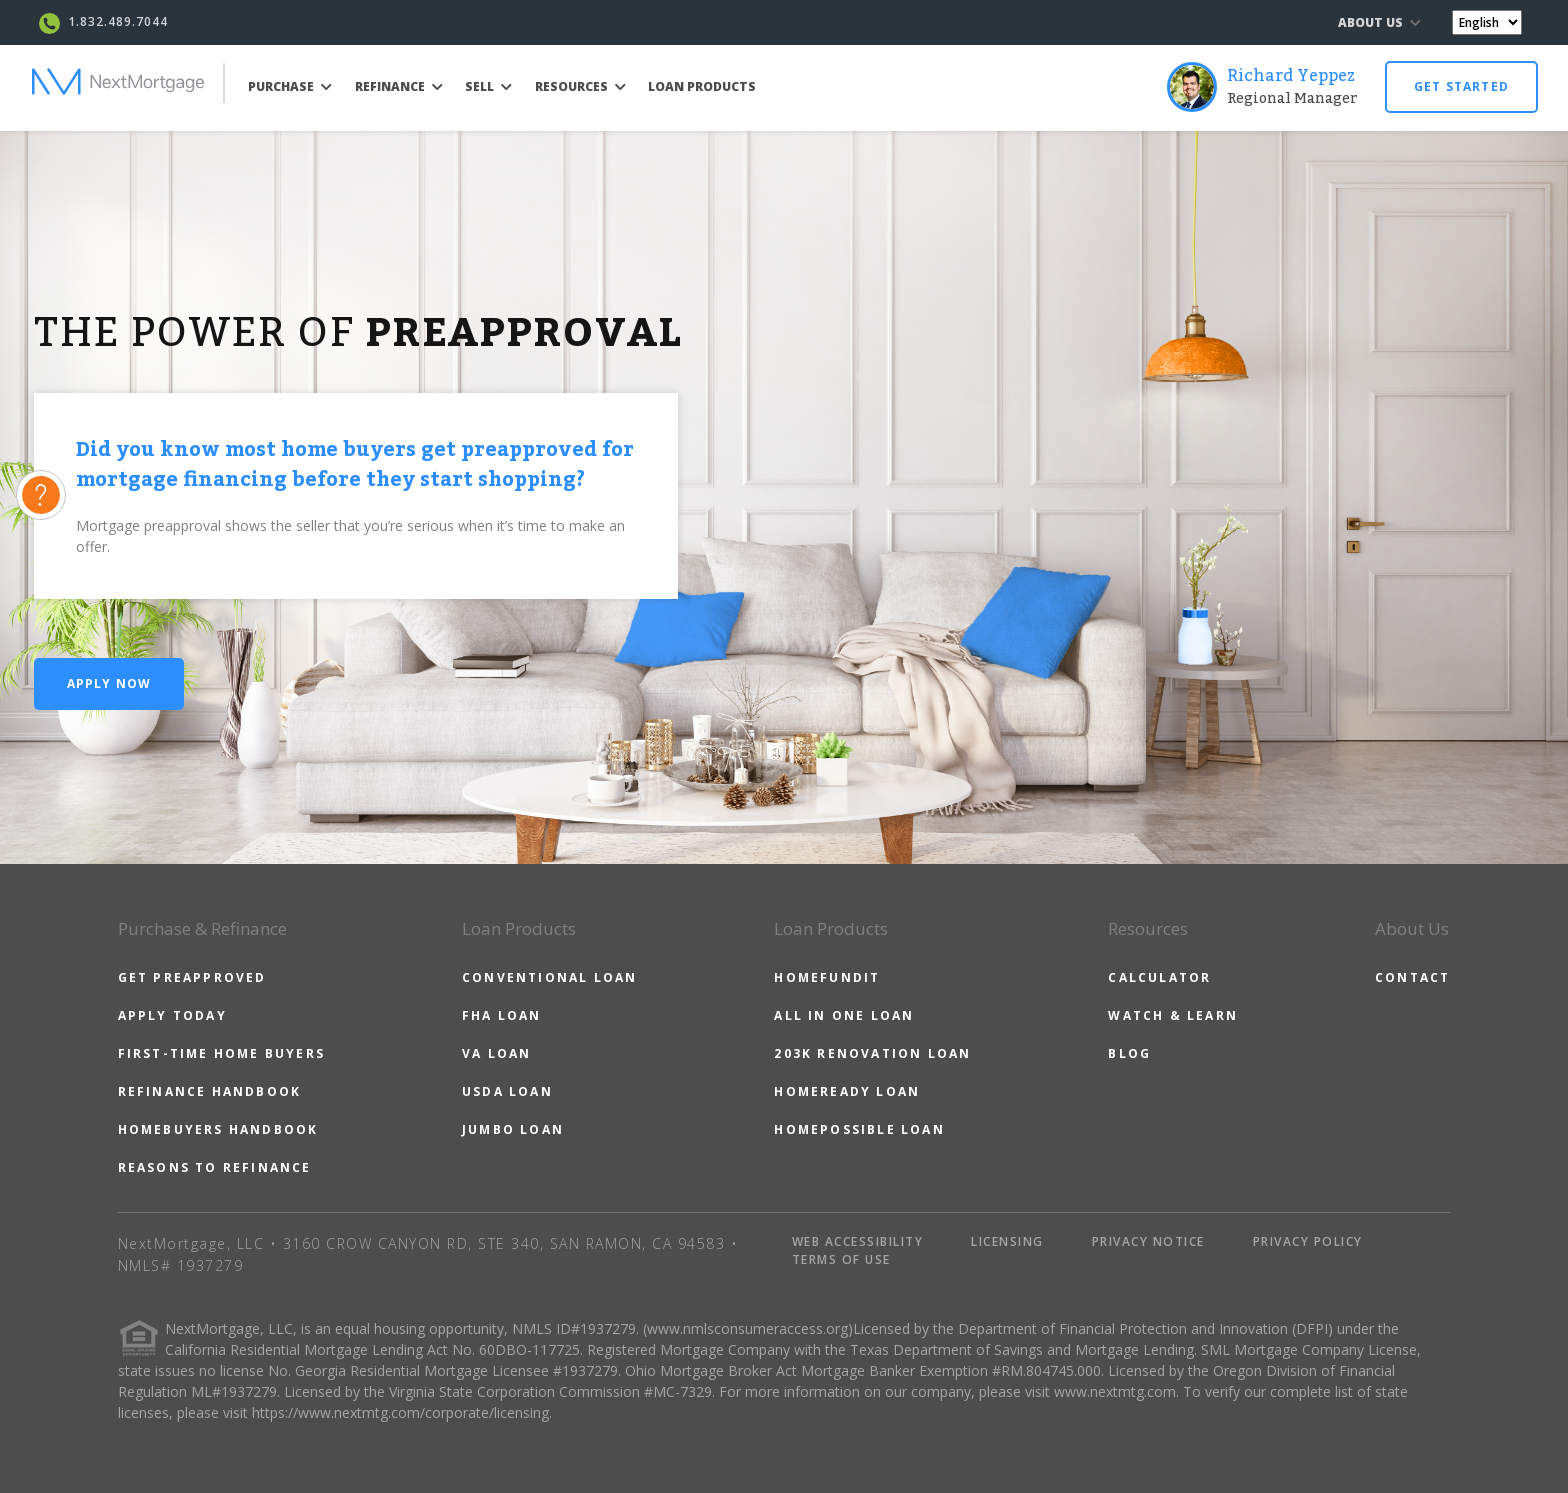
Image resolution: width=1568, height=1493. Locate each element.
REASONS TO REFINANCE (215, 1167)
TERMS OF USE (841, 1259)
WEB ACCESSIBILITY (858, 1241)
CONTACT (1412, 977)
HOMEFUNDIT (827, 977)
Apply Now (109, 683)
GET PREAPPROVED (192, 977)
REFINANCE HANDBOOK (210, 1091)
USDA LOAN (507, 1091)
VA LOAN (496, 1053)
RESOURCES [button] (580, 86)
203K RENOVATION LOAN (872, 1053)
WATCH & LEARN (1173, 1015)
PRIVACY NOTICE (1148, 1241)
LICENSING (1007, 1241)
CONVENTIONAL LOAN (549, 977)
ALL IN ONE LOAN (844, 1015)
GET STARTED (1461, 86)
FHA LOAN (502, 1015)
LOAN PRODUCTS (702, 86)
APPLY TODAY (172, 1015)
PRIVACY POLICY (1308, 1241)
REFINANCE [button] (399, 86)
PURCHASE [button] (290, 86)
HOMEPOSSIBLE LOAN (859, 1129)
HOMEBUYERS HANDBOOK (218, 1129)
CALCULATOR (1159, 977)
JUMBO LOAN (513, 1129)
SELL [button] (488, 86)
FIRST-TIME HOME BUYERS (221, 1053)
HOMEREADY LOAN (847, 1091)
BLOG (1129, 1053)
